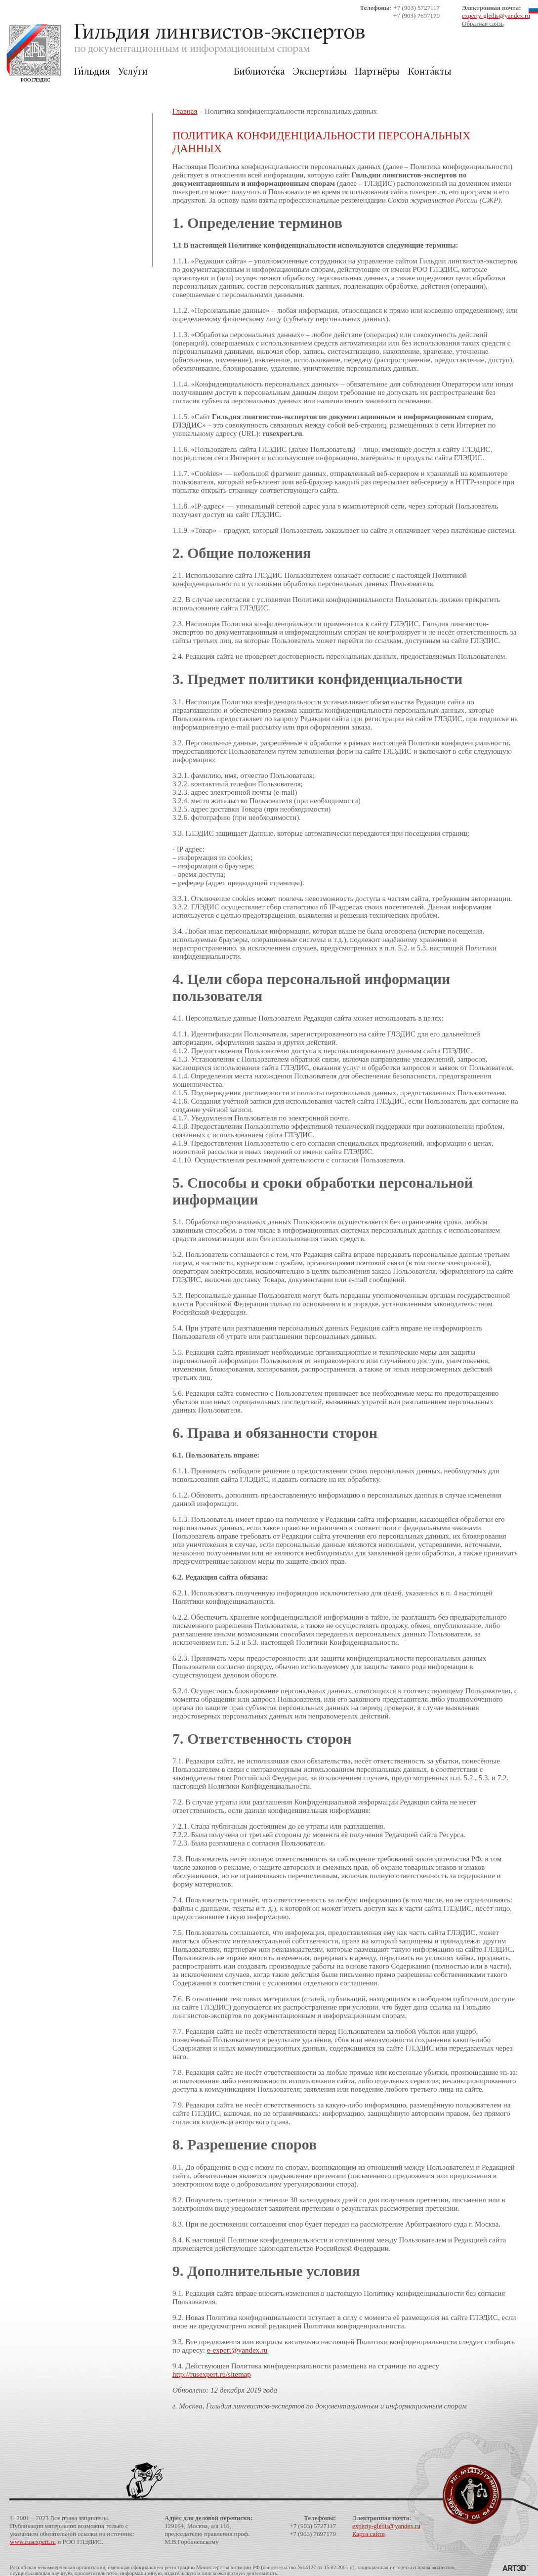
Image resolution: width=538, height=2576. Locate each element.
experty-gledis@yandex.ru (496, 15)
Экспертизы (319, 72)
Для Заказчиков (190, 72)
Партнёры (377, 72)
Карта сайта (368, 2533)
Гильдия (92, 72)
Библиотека (259, 72)
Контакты (430, 72)
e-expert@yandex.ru (237, 2350)
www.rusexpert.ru (33, 2541)
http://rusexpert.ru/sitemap (211, 2374)
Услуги (132, 72)
